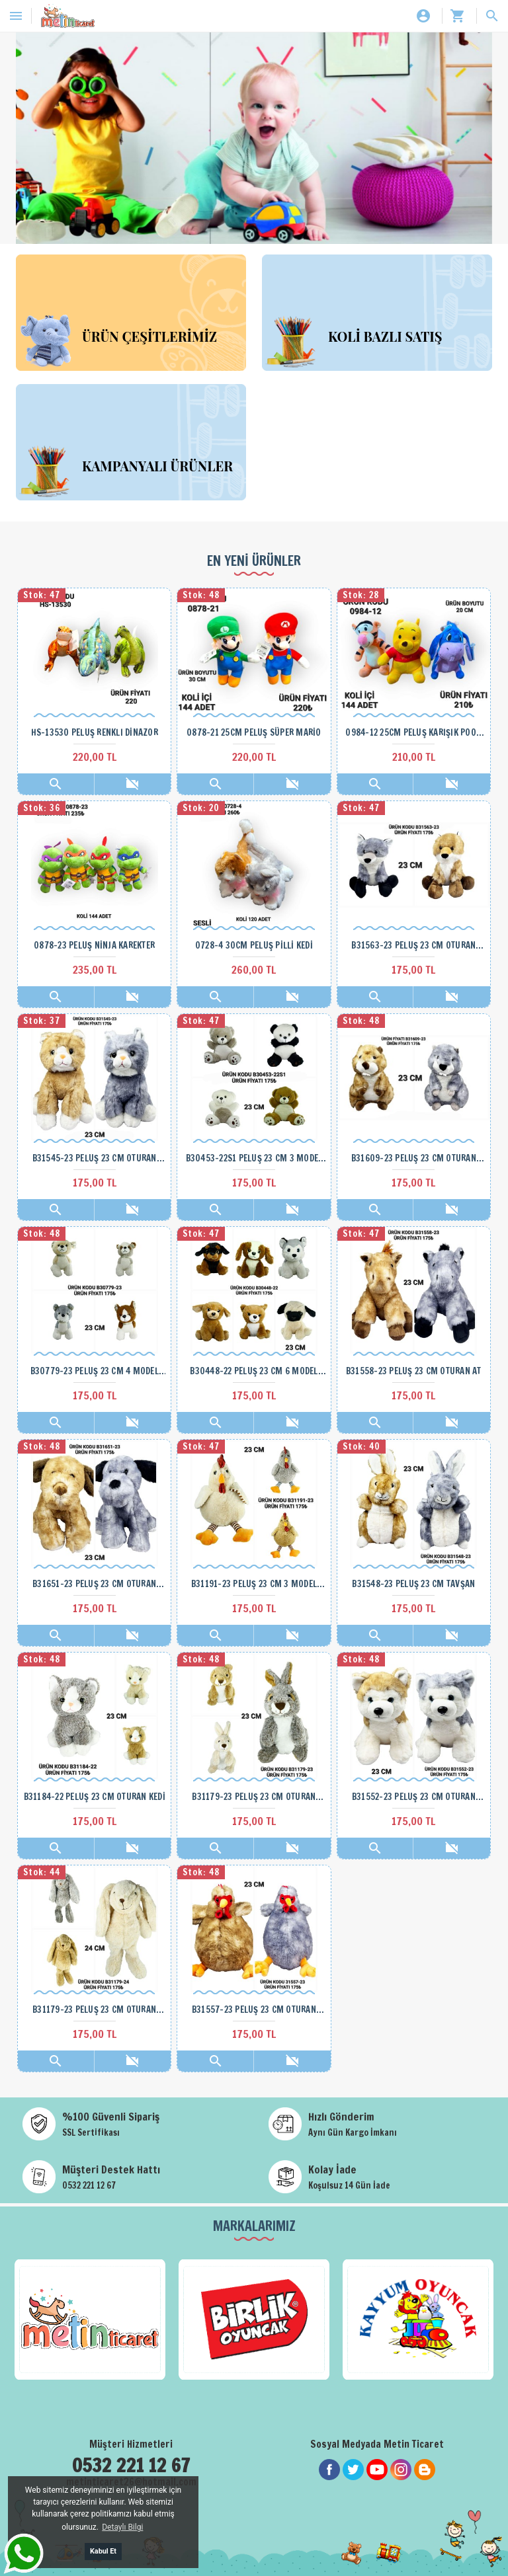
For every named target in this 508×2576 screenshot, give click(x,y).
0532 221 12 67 (89, 2185)
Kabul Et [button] (103, 2551)
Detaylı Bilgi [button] (122, 2527)
